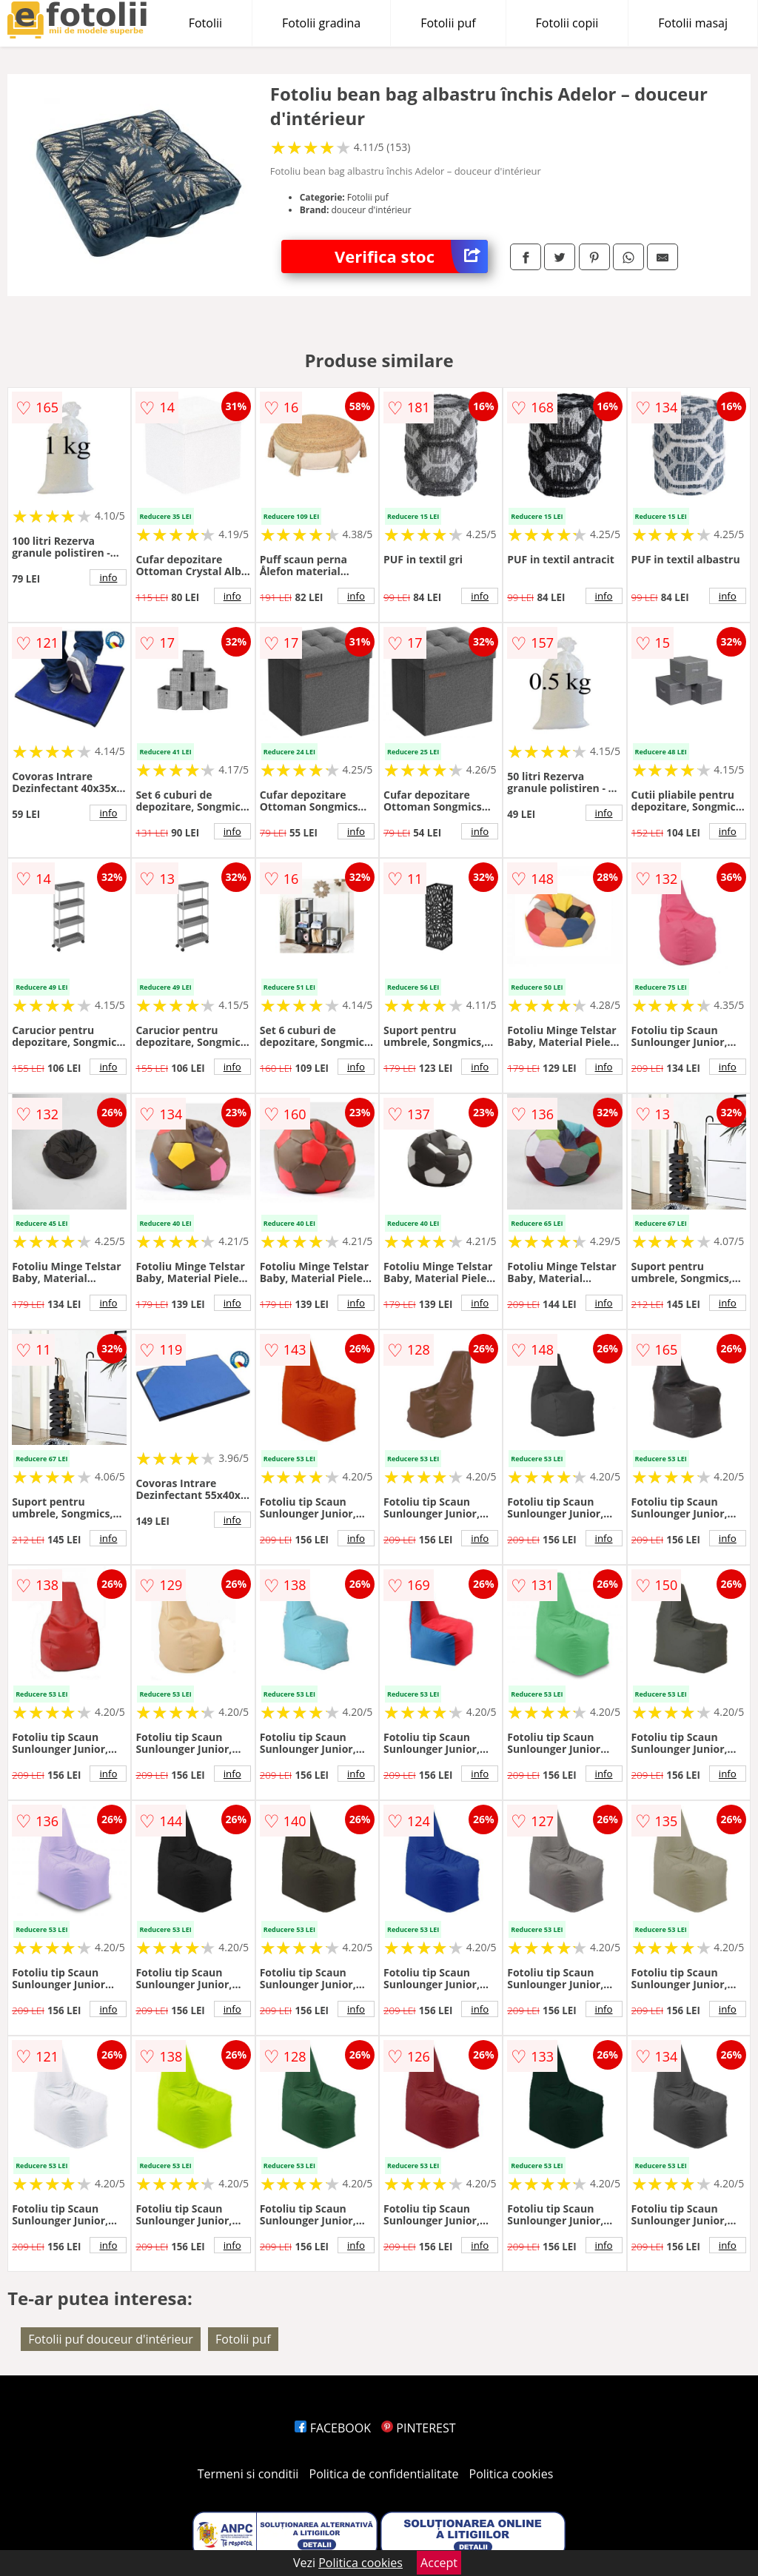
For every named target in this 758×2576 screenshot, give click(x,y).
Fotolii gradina (321, 23)
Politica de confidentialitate (384, 2474)
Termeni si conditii (248, 2474)
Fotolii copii (567, 23)
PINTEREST (418, 2428)
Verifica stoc (411, 256)
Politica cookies (511, 2474)
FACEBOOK (333, 2428)
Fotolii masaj (693, 23)
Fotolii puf (447, 23)
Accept (438, 2563)
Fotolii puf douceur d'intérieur (110, 2339)
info (108, 577)
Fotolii (205, 23)
